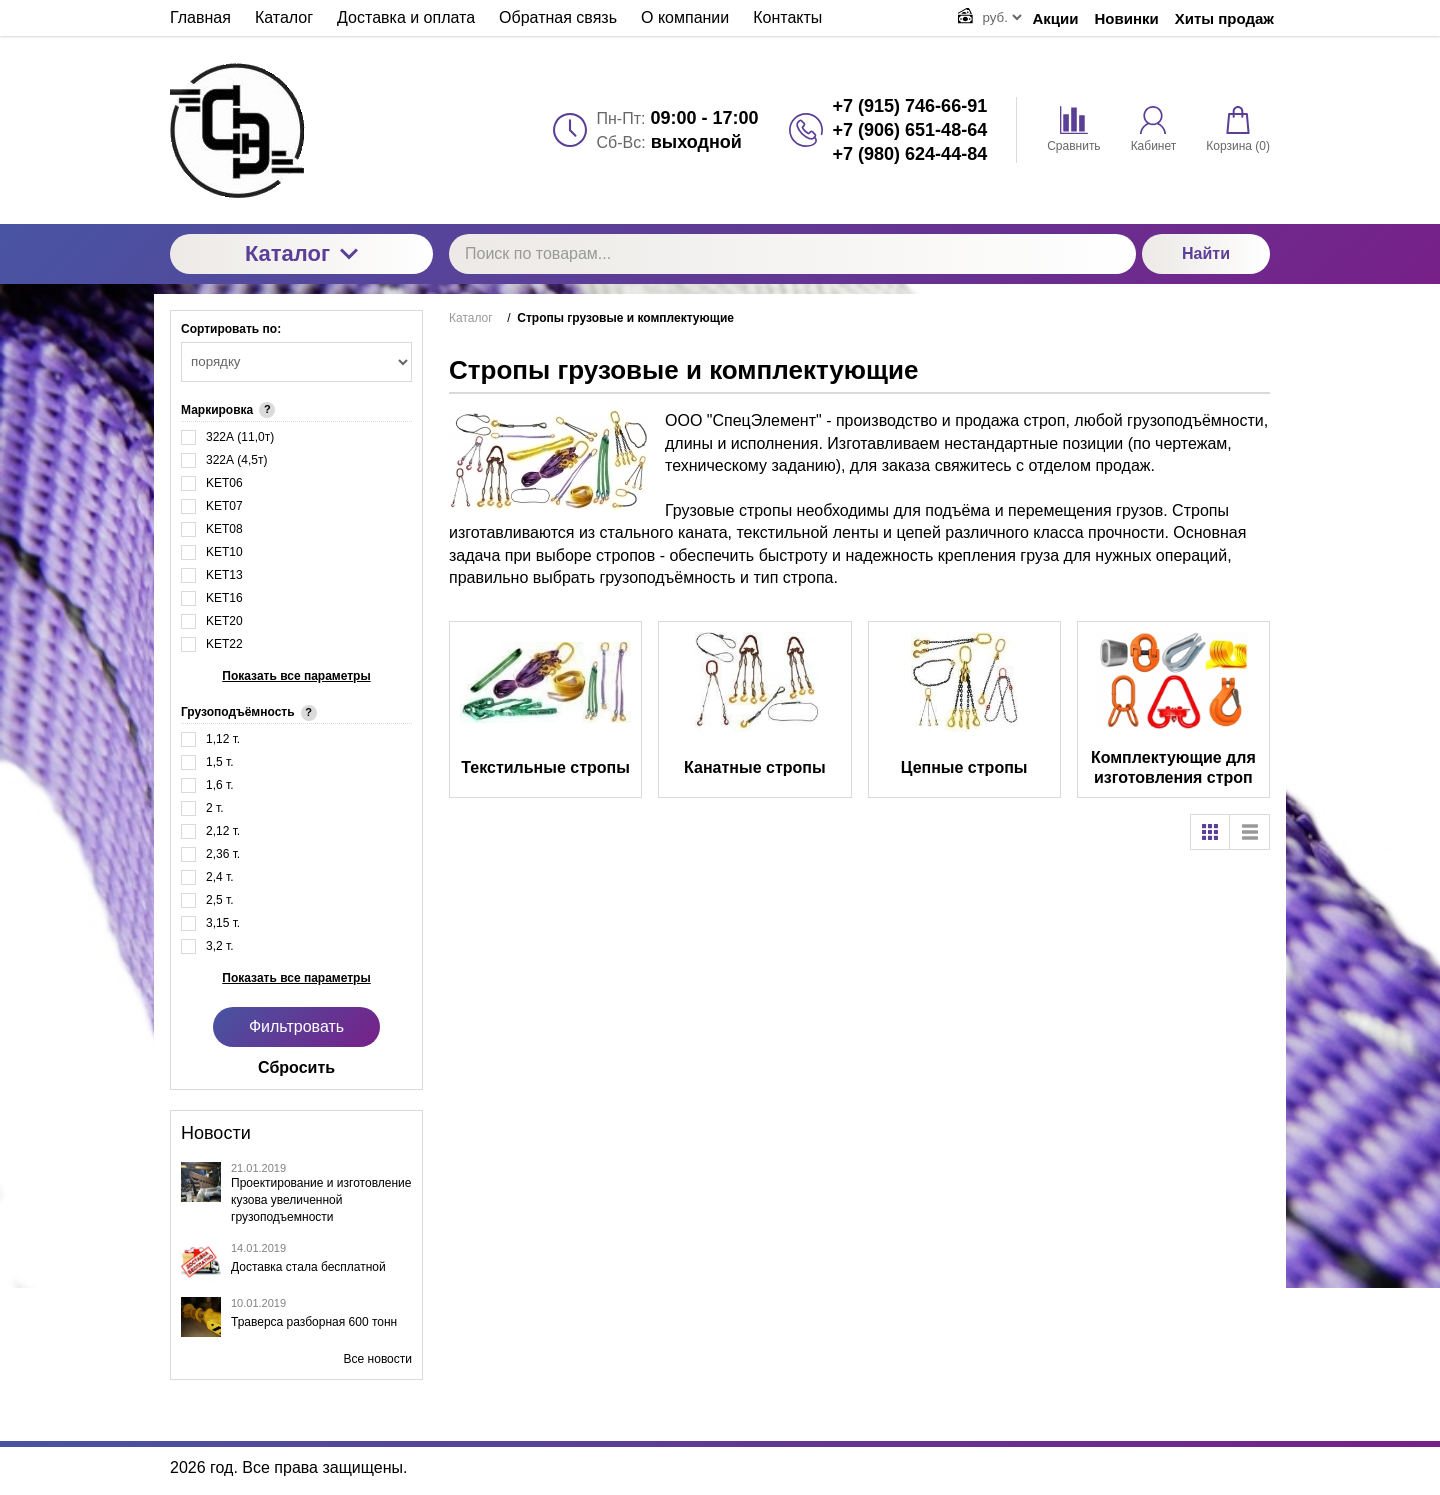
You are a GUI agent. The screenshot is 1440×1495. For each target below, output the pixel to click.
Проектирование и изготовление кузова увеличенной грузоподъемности (321, 1200)
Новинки (1127, 18)
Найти (1206, 253)
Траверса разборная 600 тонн (314, 1322)
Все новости (378, 1359)
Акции (1056, 18)
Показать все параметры (296, 676)
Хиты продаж (1224, 18)
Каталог (301, 253)
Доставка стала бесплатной (308, 1267)
